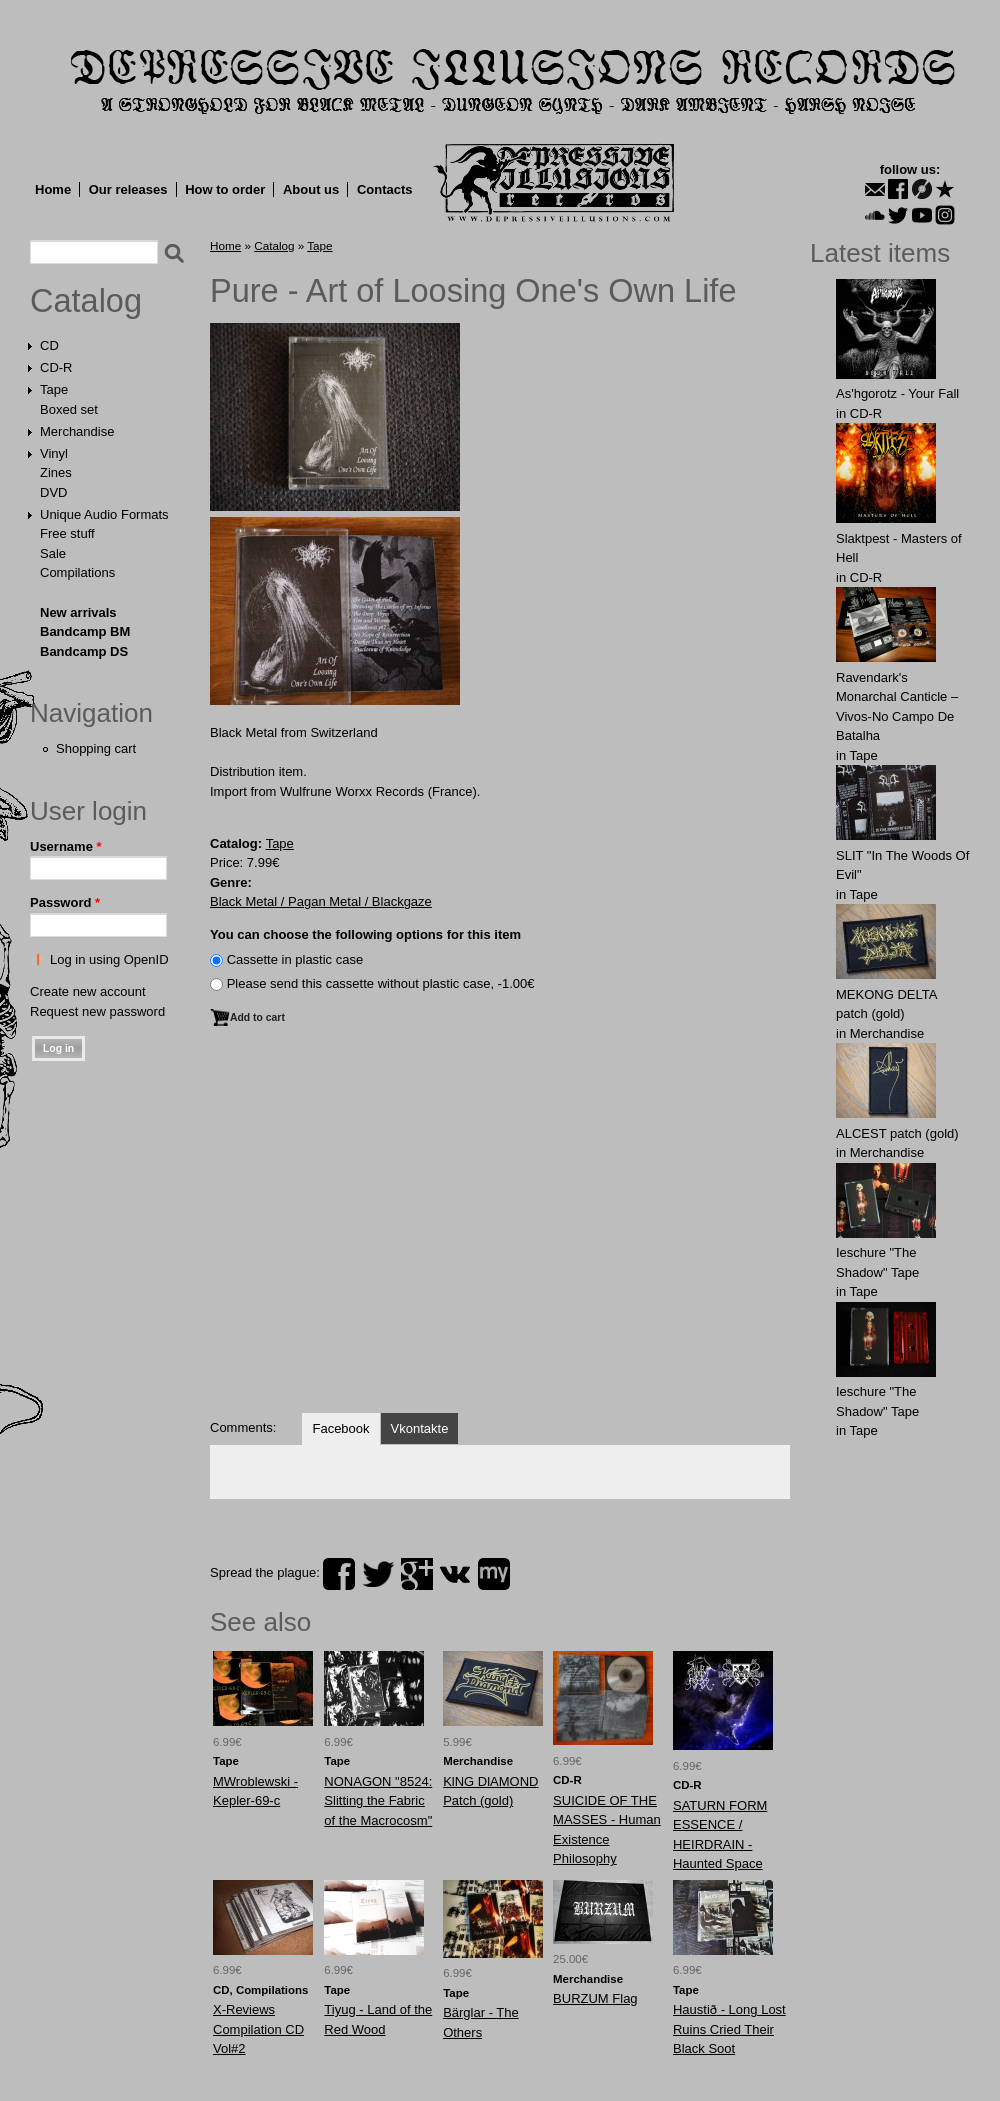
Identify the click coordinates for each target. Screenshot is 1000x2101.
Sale (53, 553)
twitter (378, 1574)
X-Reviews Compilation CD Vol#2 (258, 2029)
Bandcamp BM (85, 631)
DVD (53, 492)
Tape (54, 389)
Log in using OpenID (109, 959)
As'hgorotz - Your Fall (897, 393)
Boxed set (69, 409)
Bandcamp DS (84, 651)
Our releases (128, 189)
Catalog (86, 301)
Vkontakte (420, 1428)
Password (65, 902)
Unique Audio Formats (104, 514)
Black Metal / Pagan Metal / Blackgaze (321, 901)
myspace (494, 1574)
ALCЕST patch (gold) (897, 1133)
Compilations (77, 572)
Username (66, 846)
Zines (56, 472)
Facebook (340, 1428)
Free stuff (67, 533)
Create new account (88, 991)
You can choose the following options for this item (365, 934)
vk (455, 1574)
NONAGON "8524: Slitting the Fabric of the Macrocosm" (378, 1801)
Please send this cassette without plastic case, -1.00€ (381, 983)
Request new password (97, 1011)
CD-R (56, 367)
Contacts (385, 189)
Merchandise (77, 431)
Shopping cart (96, 748)
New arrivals (78, 612)
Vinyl (54, 453)
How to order (225, 189)
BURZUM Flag (595, 1998)
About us (311, 189)
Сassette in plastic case (295, 959)
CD (49, 345)
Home (53, 189)
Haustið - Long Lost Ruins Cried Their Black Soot (729, 2029)
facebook (339, 1574)
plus (417, 1574)
